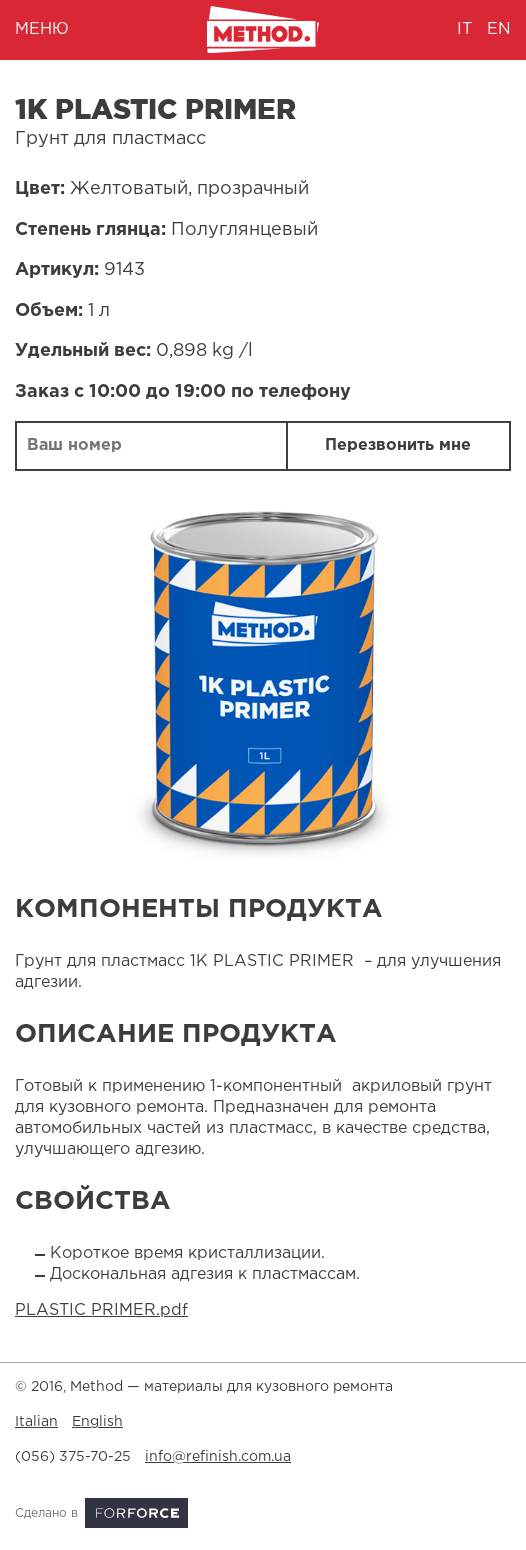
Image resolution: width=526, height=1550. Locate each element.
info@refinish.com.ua (218, 1457)
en (499, 29)
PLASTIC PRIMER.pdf (101, 1310)
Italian (36, 1422)
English (97, 1422)
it (464, 29)
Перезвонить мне (398, 445)
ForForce (136, 1513)
